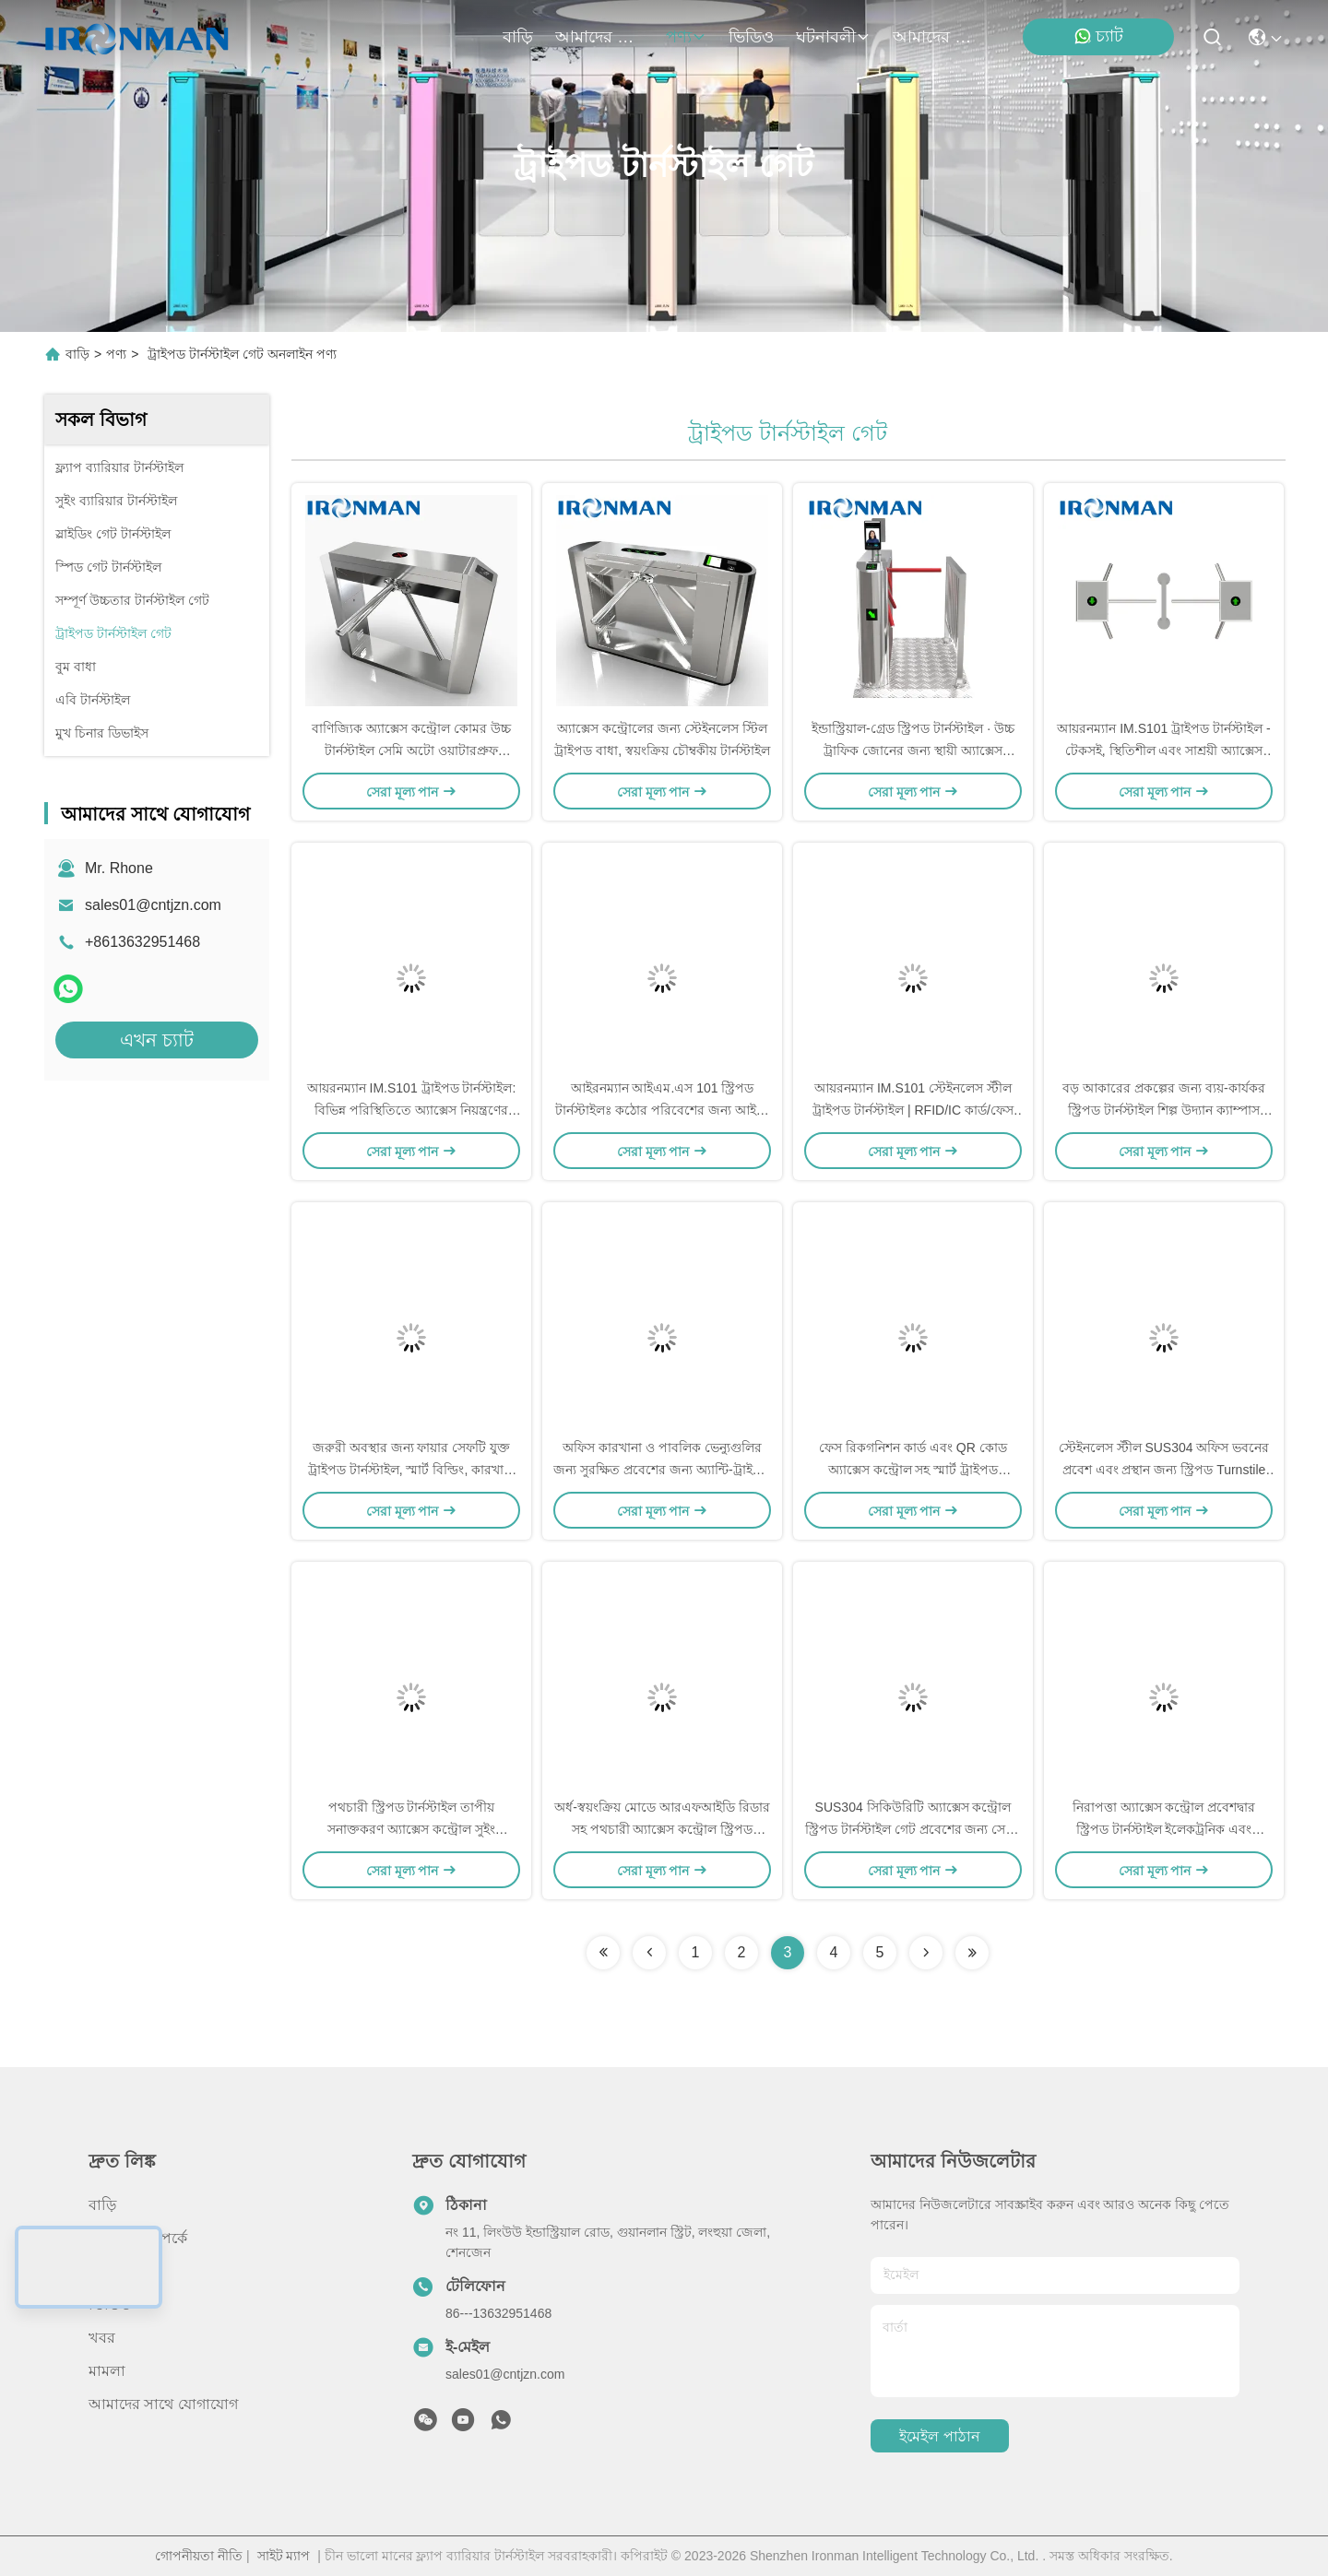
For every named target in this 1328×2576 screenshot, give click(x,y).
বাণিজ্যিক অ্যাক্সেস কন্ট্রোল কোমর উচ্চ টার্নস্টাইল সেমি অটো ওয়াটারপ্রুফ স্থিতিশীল (411, 750)
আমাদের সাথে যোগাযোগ (937, 37)
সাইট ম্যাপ (284, 2555)
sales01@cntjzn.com (153, 905)
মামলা (107, 2371)
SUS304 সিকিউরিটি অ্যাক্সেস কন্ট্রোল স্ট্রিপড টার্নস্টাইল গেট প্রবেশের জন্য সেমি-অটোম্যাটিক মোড (913, 1829)
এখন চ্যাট (157, 1040)
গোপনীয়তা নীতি (199, 2555)
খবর (102, 2338)
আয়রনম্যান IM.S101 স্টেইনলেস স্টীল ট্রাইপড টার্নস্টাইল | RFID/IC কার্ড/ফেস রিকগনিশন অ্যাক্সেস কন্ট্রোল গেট (913, 1110)
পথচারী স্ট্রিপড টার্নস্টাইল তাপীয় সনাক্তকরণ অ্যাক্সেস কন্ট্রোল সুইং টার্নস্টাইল (411, 1829)
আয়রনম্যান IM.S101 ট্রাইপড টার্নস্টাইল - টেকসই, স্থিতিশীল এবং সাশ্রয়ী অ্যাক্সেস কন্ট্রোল (1163, 750)
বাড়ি (518, 37)
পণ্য (686, 37)
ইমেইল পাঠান (939, 2436)
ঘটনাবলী (833, 37)
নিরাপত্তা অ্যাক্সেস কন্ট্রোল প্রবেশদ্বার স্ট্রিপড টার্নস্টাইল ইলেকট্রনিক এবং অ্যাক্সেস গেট (1164, 1829)
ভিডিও (751, 37)
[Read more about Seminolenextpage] (603, 1952)
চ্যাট (1098, 36)
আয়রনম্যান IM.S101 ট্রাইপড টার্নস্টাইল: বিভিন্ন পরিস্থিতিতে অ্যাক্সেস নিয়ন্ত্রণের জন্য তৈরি (411, 1110)
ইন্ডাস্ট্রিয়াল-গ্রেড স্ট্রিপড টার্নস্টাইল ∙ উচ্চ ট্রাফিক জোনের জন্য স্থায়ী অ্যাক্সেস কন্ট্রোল (913, 750)
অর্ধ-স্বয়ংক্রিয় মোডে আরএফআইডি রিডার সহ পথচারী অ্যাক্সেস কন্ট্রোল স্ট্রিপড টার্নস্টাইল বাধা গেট (661, 1829)
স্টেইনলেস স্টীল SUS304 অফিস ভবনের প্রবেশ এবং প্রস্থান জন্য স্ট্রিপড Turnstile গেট (1164, 1469)
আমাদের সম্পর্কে (599, 37)
